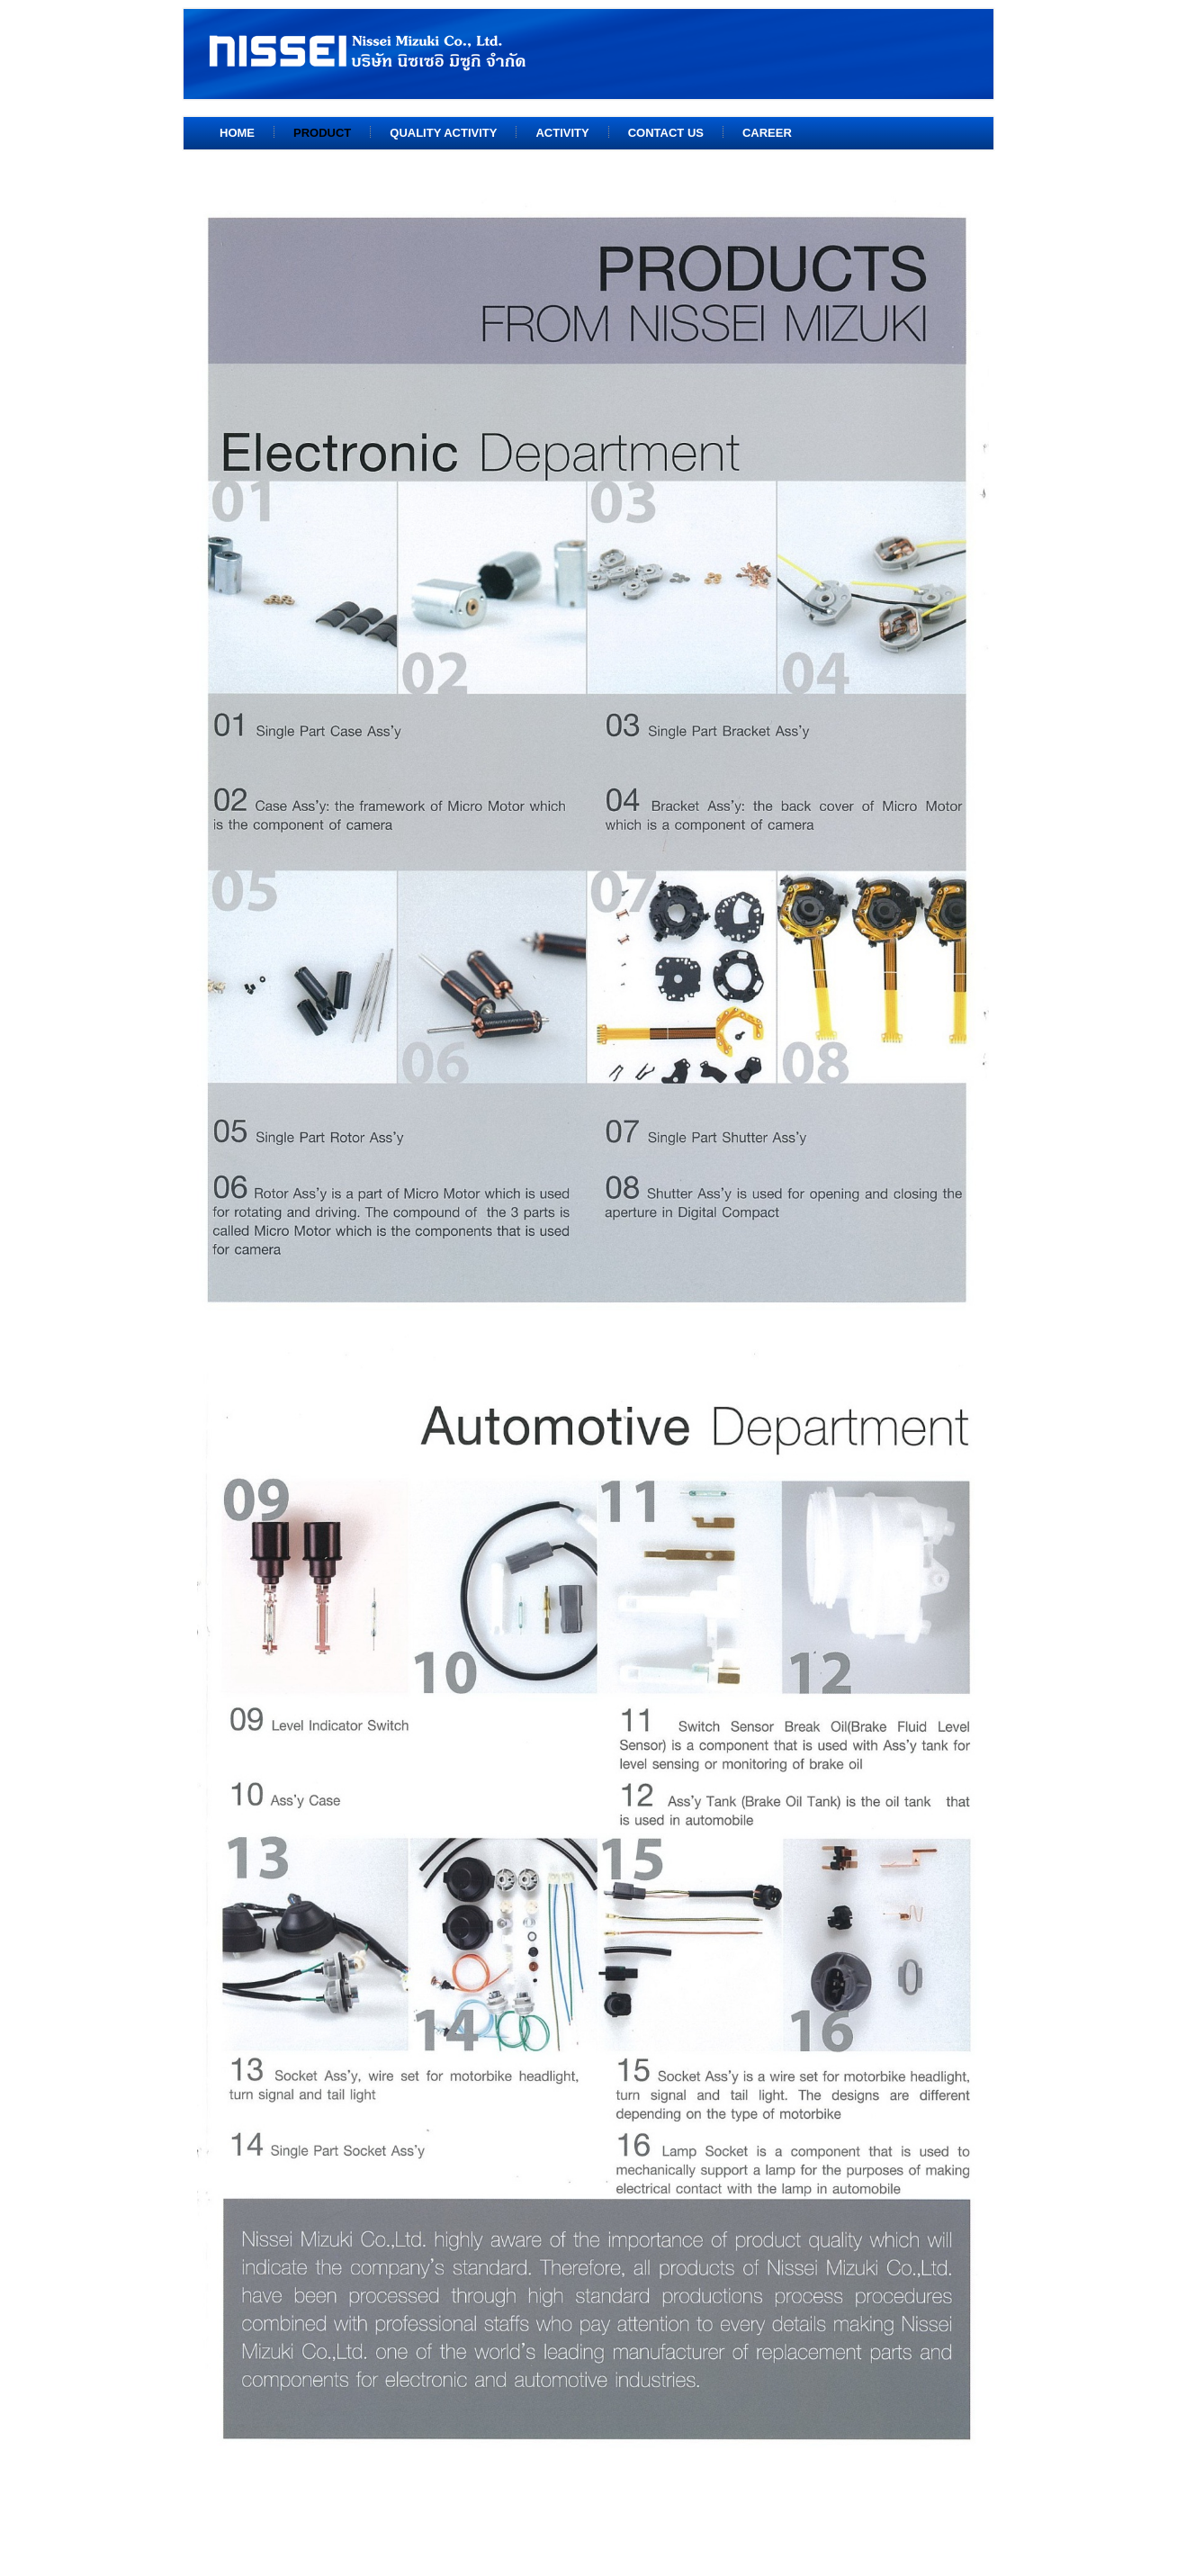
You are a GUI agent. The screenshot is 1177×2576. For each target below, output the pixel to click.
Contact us (666, 133)
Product (322, 133)
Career (767, 133)
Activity (561, 133)
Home (237, 133)
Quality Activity (443, 133)
